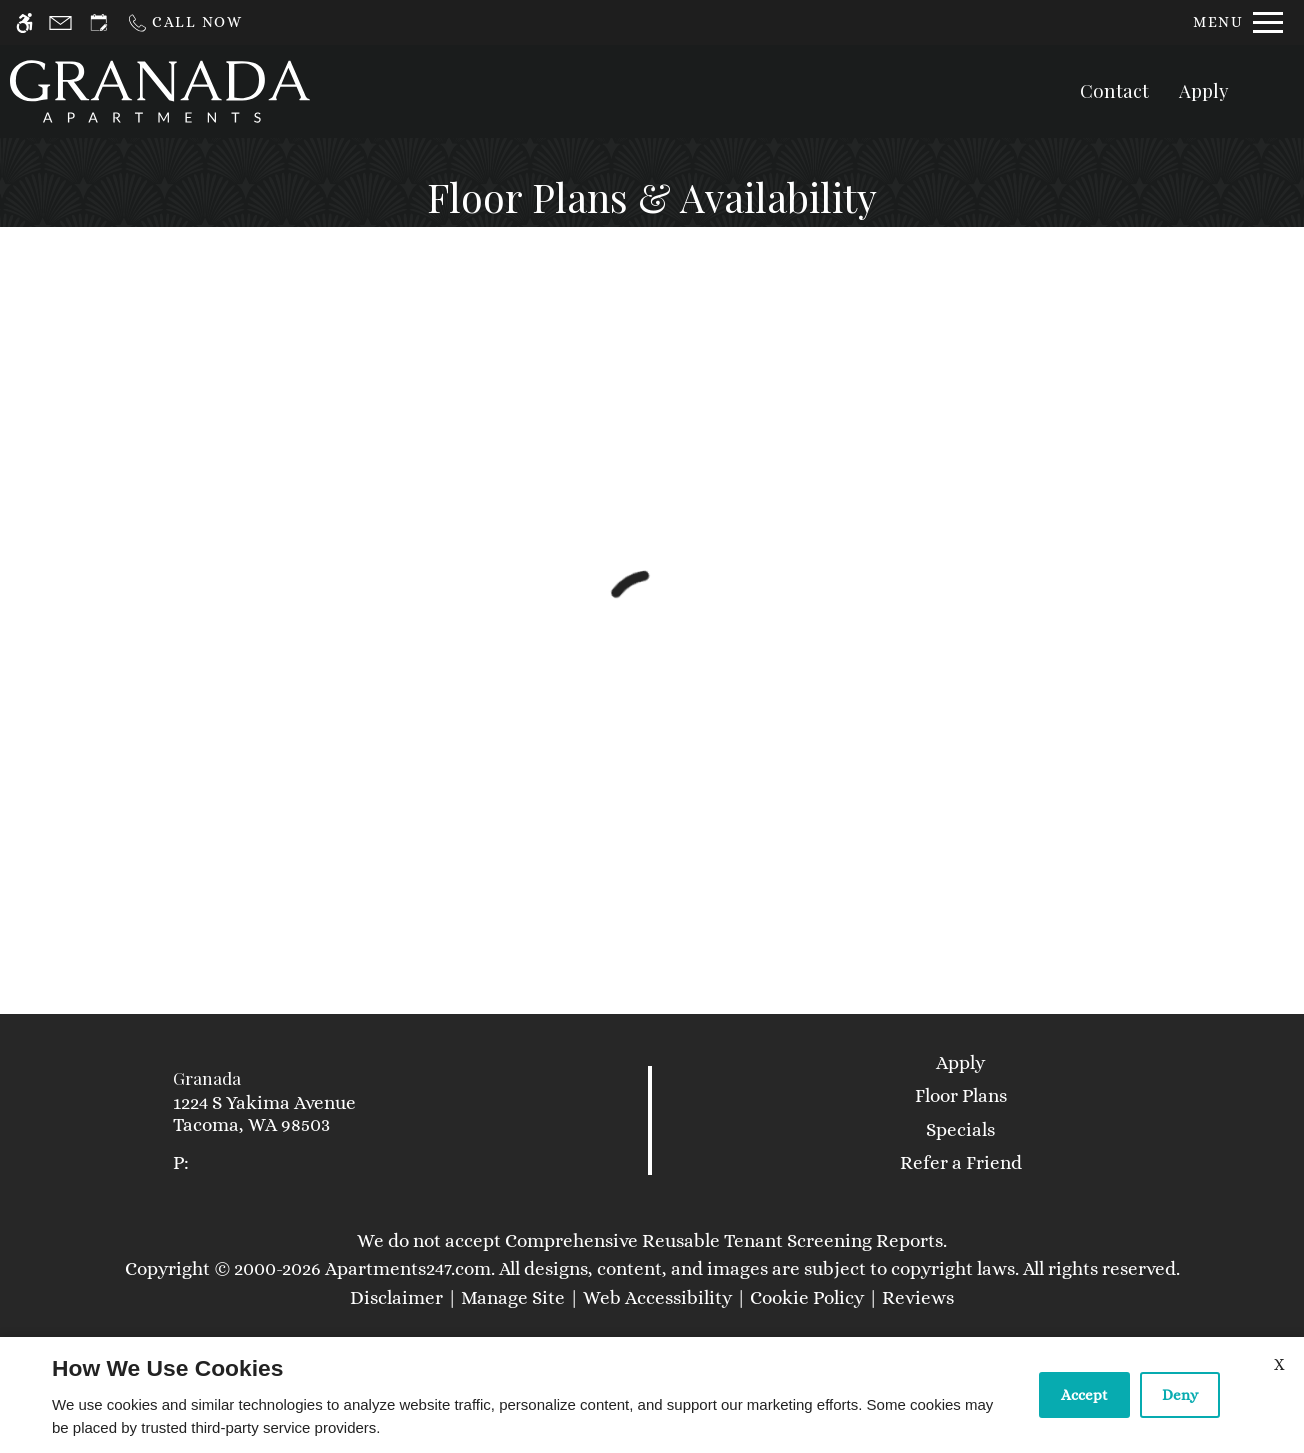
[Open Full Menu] (1238, 22)
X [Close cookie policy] (1279, 1364)
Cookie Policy (807, 1297)
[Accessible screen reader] (24, 22)
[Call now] (184, 22)
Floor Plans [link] (961, 1095)
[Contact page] (60, 22)
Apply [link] (960, 1062)
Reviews (918, 1297)
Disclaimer (396, 1297)
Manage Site (513, 1297)
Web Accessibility (657, 1297)
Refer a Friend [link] (961, 1162)
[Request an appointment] (99, 22)
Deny (1180, 1395)
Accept (1084, 1395)
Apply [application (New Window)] (1204, 90)
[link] (326, 1115)
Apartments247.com (408, 1268)
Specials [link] (960, 1129)
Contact (1114, 90)
